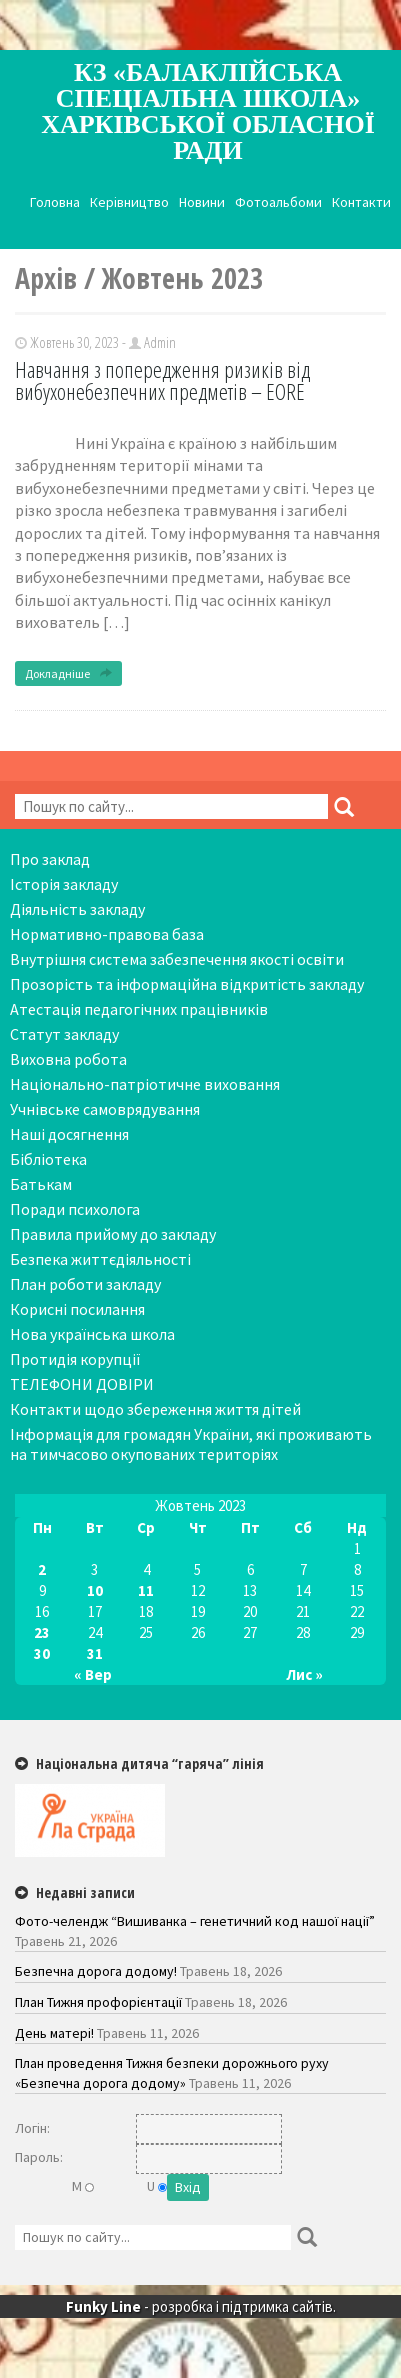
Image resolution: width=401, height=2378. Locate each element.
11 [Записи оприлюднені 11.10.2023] (146, 1590)
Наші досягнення (69, 1134)
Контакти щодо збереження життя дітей (155, 1409)
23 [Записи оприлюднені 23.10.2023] (42, 1632)
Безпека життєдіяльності (100, 1259)
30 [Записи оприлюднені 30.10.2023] (42, 1653)
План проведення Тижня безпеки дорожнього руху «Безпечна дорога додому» (172, 2073)
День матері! (54, 2033)
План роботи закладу (85, 1284)
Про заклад (50, 859)
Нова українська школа (92, 1334)
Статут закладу (64, 1034)
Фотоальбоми (278, 202)
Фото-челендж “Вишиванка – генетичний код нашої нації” (195, 1921)
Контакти (361, 202)
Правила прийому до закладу (113, 1234)
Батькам (41, 1184)
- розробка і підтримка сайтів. (201, 2306)
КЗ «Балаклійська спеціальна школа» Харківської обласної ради (208, 111)
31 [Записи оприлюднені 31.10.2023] (95, 1653)
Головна (55, 202)
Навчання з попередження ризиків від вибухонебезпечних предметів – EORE (162, 380)
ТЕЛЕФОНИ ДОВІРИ (82, 1384)
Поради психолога (75, 1209)
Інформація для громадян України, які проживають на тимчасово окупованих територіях (191, 1444)
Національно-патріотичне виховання (145, 1084)
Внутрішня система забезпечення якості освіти (177, 959)
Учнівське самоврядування (105, 1109)
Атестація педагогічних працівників (139, 1009)
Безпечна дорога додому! (96, 1971)
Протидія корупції (75, 1359)
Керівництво (129, 202)
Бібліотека (48, 1159)
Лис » (305, 1674)
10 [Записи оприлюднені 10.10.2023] (95, 1590)
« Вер (93, 1674)
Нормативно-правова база (107, 934)
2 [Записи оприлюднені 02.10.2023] (42, 1569)
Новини (202, 202)
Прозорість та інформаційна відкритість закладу (187, 984)
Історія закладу (64, 884)
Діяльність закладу (77, 909)
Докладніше (68, 673)
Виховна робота (68, 1059)
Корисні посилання (77, 1309)
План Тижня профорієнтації (98, 2002)
